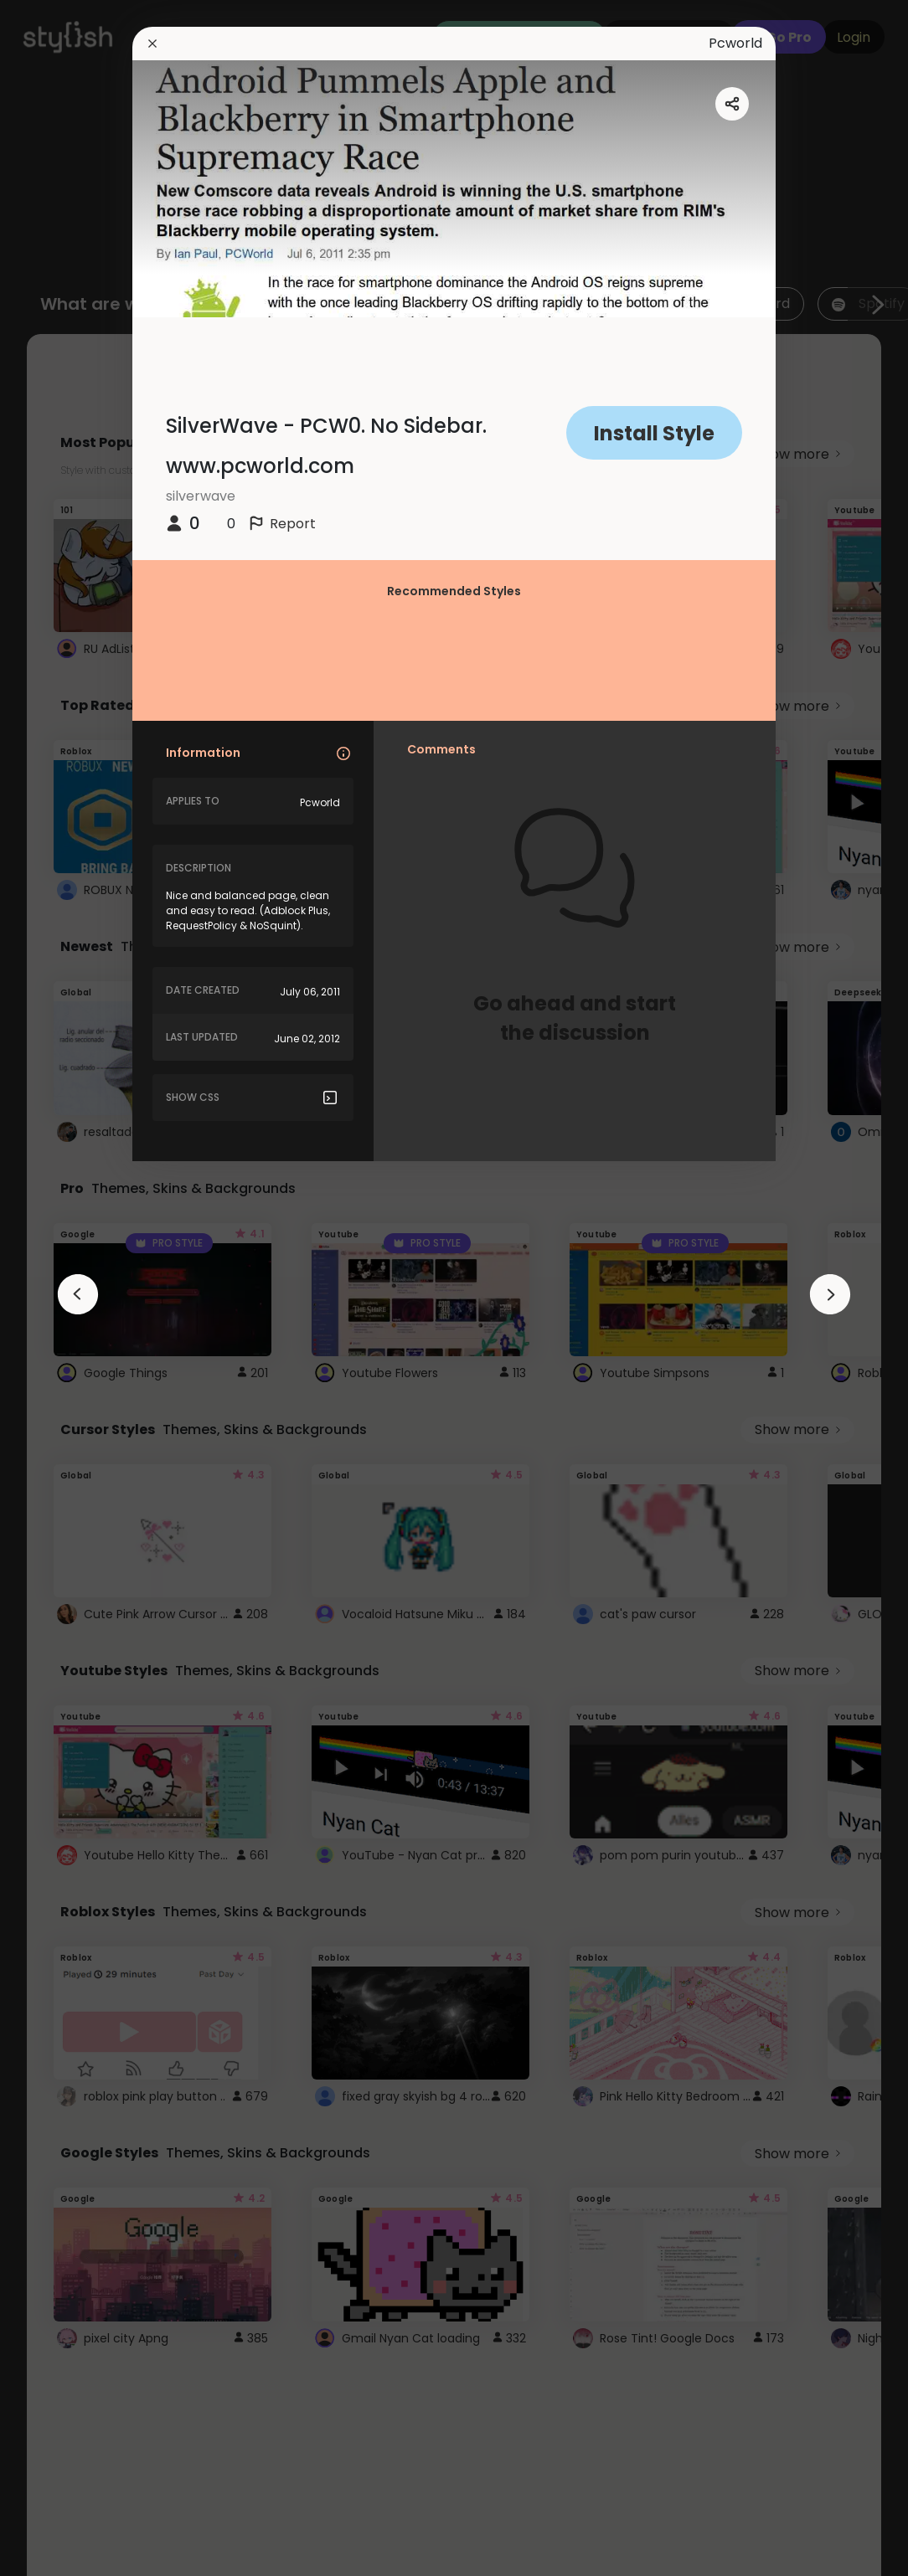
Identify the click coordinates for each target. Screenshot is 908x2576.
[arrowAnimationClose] (78, 1294)
